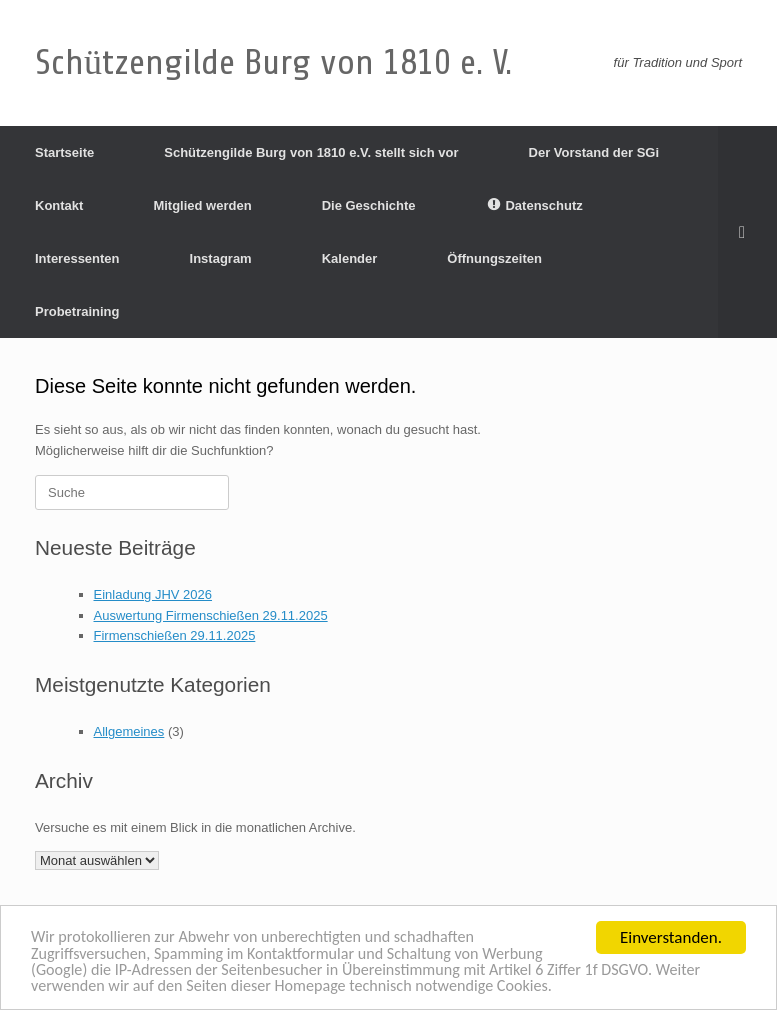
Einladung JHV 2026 (153, 594)
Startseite (64, 152)
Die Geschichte (369, 205)
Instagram (221, 258)
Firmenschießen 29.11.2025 (175, 635)
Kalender (350, 258)
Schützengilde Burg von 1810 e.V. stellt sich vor (311, 152)
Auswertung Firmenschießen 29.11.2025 (211, 615)
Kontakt (59, 205)
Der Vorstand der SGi (594, 152)
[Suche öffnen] (747, 232)
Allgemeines (129, 731)
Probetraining (77, 311)
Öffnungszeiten (494, 258)
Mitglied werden (202, 205)
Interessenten (77, 258)
